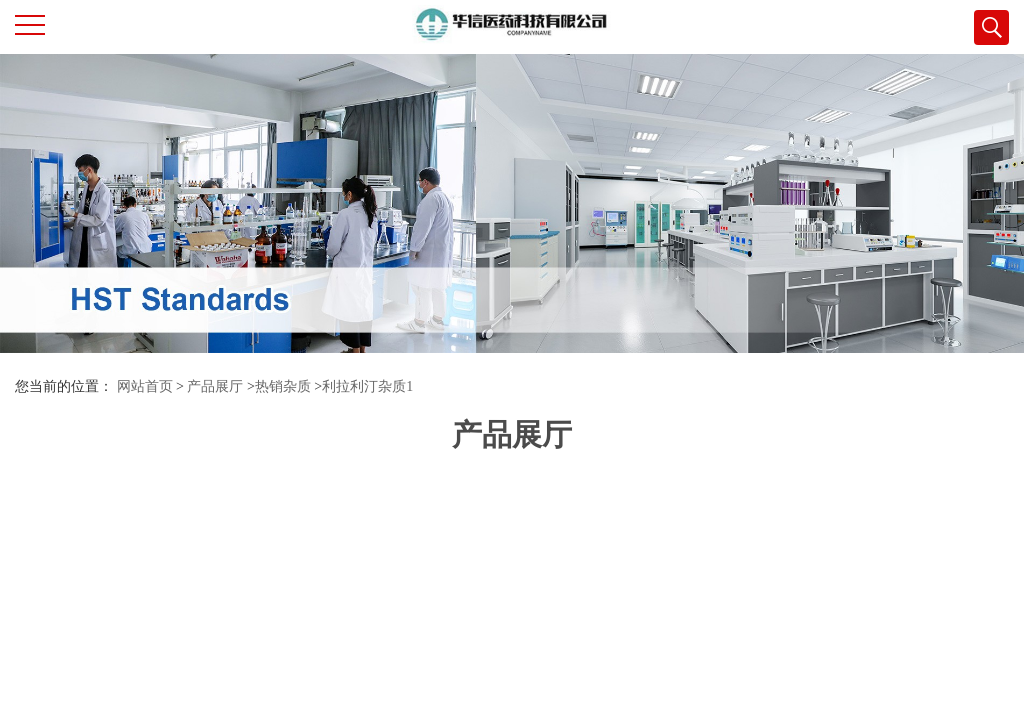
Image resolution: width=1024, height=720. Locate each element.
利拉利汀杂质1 (367, 386)
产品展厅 (215, 386)
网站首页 (145, 386)
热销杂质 (283, 386)
